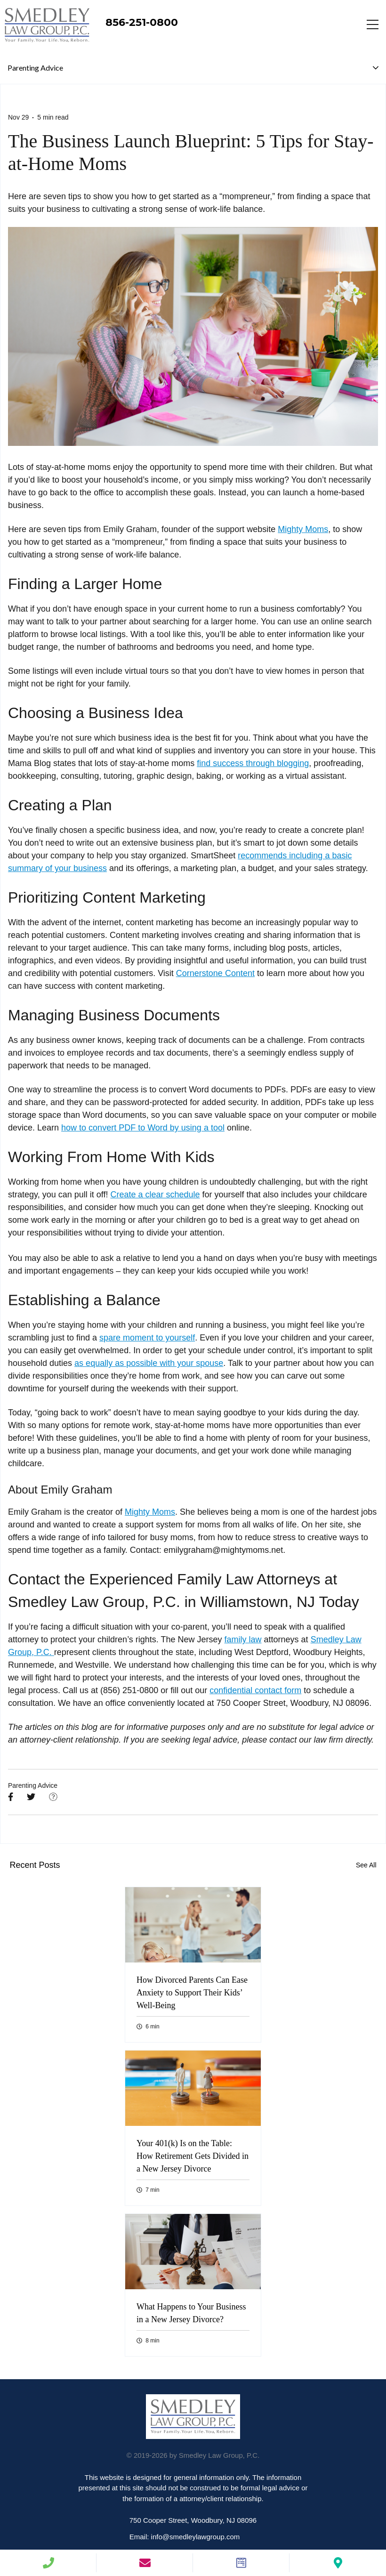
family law (243, 1639)
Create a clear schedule (155, 1194)
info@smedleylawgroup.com (195, 2537)
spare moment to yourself (147, 1337)
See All (366, 1865)
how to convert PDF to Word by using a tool (143, 1127)
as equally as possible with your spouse (148, 1363)
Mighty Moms (303, 529)
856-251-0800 (141, 22)
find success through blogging (253, 763)
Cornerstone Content (215, 973)
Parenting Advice (32, 1785)
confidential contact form (255, 1690)
